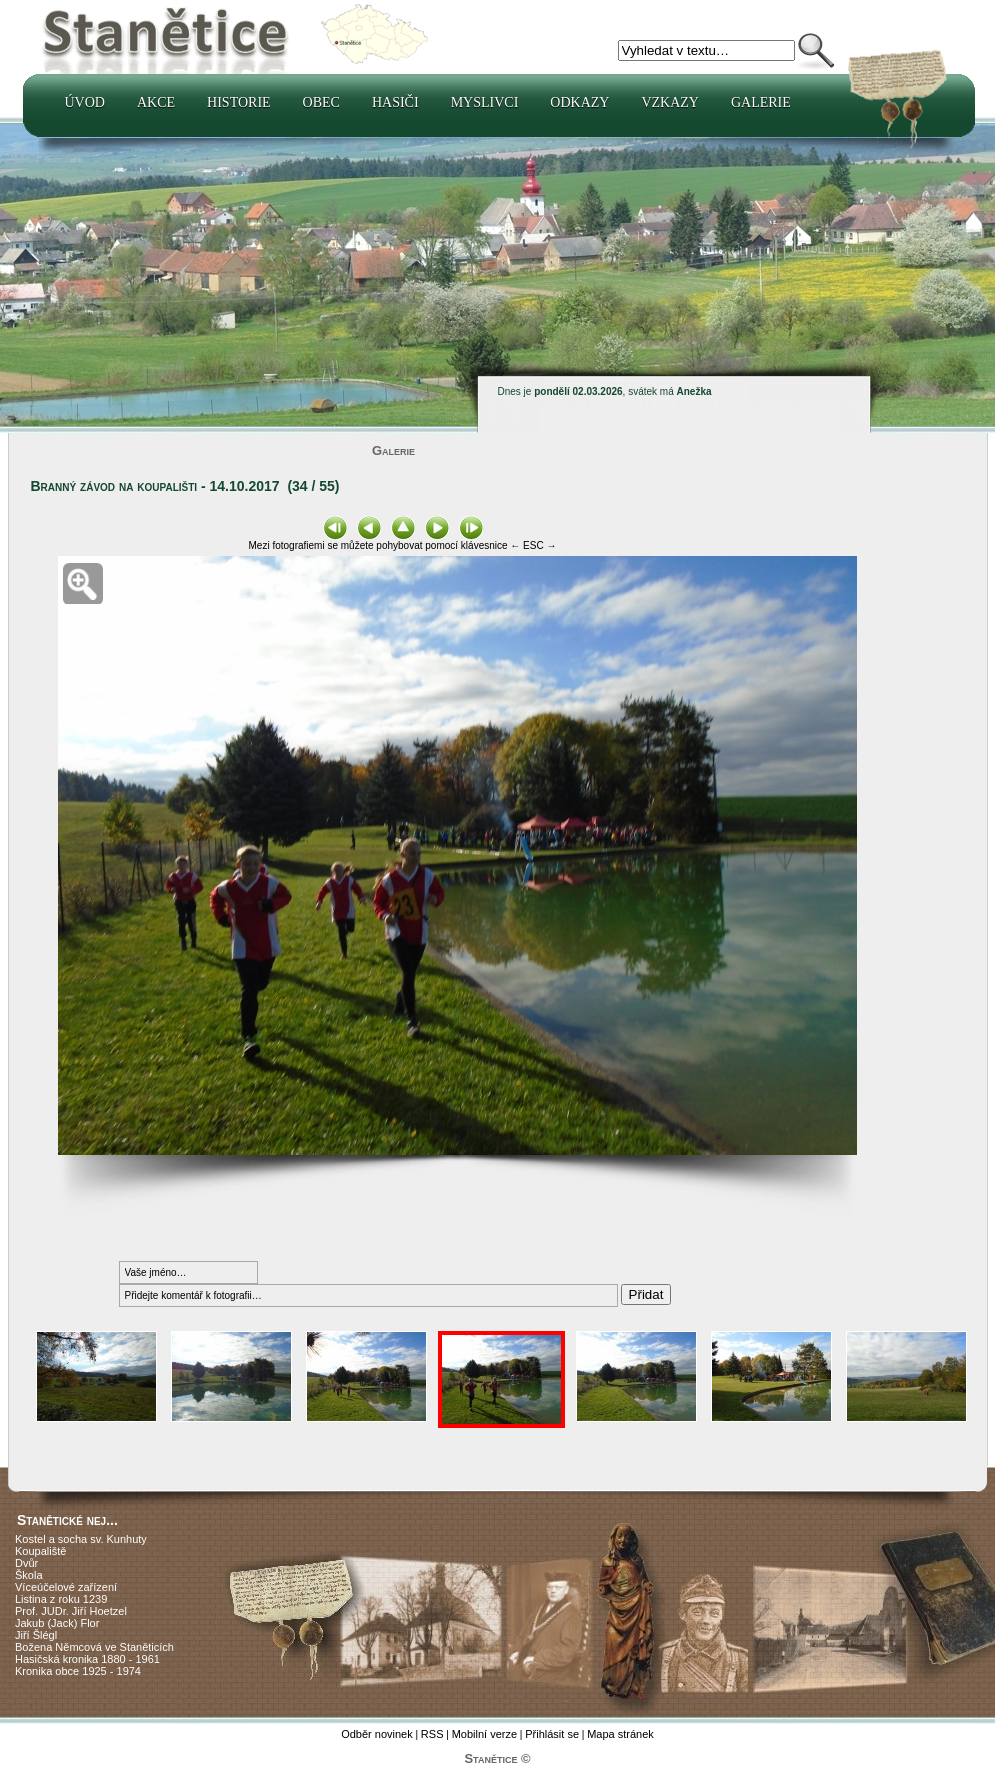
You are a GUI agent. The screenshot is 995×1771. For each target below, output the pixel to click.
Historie (239, 102)
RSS (432, 1734)
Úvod (85, 102)
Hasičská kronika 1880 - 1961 (87, 1659)
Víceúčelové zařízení (66, 1587)
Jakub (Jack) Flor (57, 1623)
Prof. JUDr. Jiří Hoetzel (71, 1611)
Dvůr (26, 1563)
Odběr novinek (377, 1734)
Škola (29, 1575)
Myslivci (485, 102)
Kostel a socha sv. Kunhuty (81, 1539)
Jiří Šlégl (36, 1635)
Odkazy (579, 102)
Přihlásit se (552, 1734)
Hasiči (395, 102)
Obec (321, 102)
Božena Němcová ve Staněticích (94, 1647)
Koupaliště (40, 1551)
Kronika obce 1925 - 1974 (78, 1671)
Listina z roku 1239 (61, 1599)
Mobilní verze (484, 1734)
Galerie (761, 102)
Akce (156, 102)
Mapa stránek (620, 1734)
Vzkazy (670, 102)
